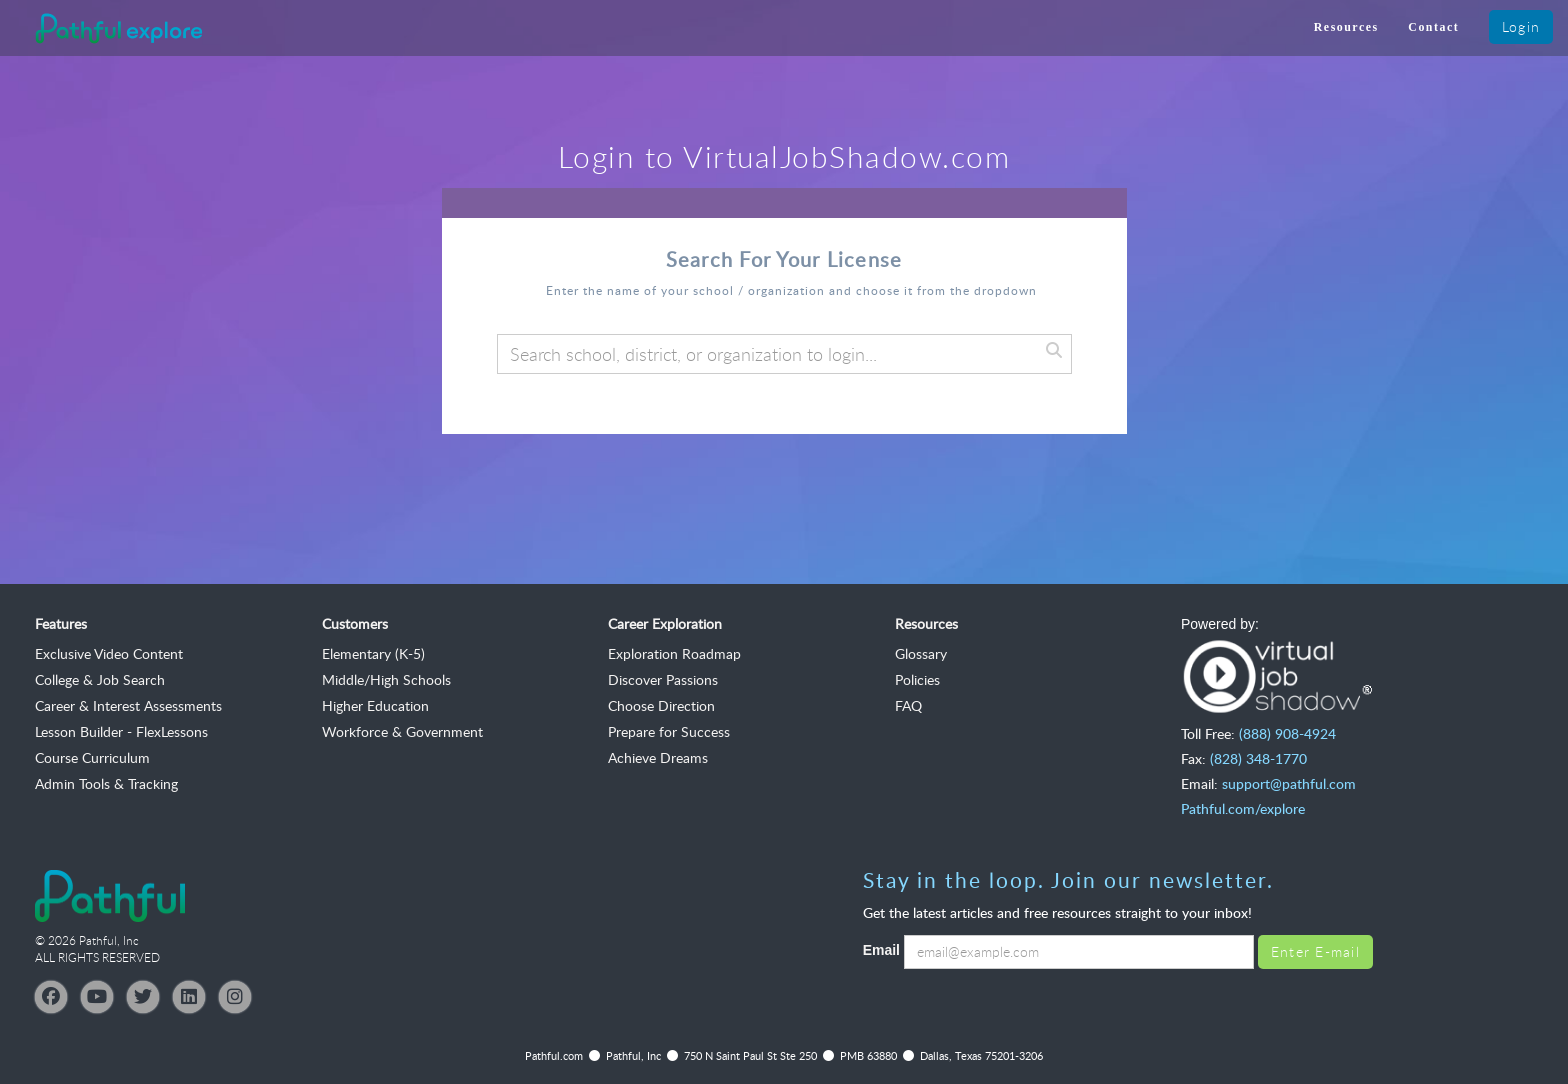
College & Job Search (100, 679)
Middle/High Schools (386, 679)
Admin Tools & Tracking (106, 783)
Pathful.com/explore (1243, 808)
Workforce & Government (402, 731)
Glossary (921, 653)
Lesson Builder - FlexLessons (121, 731)
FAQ (908, 705)
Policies (917, 679)
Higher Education (375, 705)
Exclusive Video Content (109, 653)
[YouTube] (97, 997)
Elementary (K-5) (373, 653)
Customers (355, 623)
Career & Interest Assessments (128, 705)
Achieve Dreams (658, 757)
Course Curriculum (92, 757)
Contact (1433, 27)
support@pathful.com (1289, 783)
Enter (1315, 951)
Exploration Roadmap (674, 653)
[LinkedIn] (189, 997)
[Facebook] (51, 997)
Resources (1346, 27)
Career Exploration (665, 623)
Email (881, 950)
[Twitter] (143, 997)
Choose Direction (661, 705)
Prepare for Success (669, 731)
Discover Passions (663, 679)
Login (1521, 26)
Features (61, 623)
